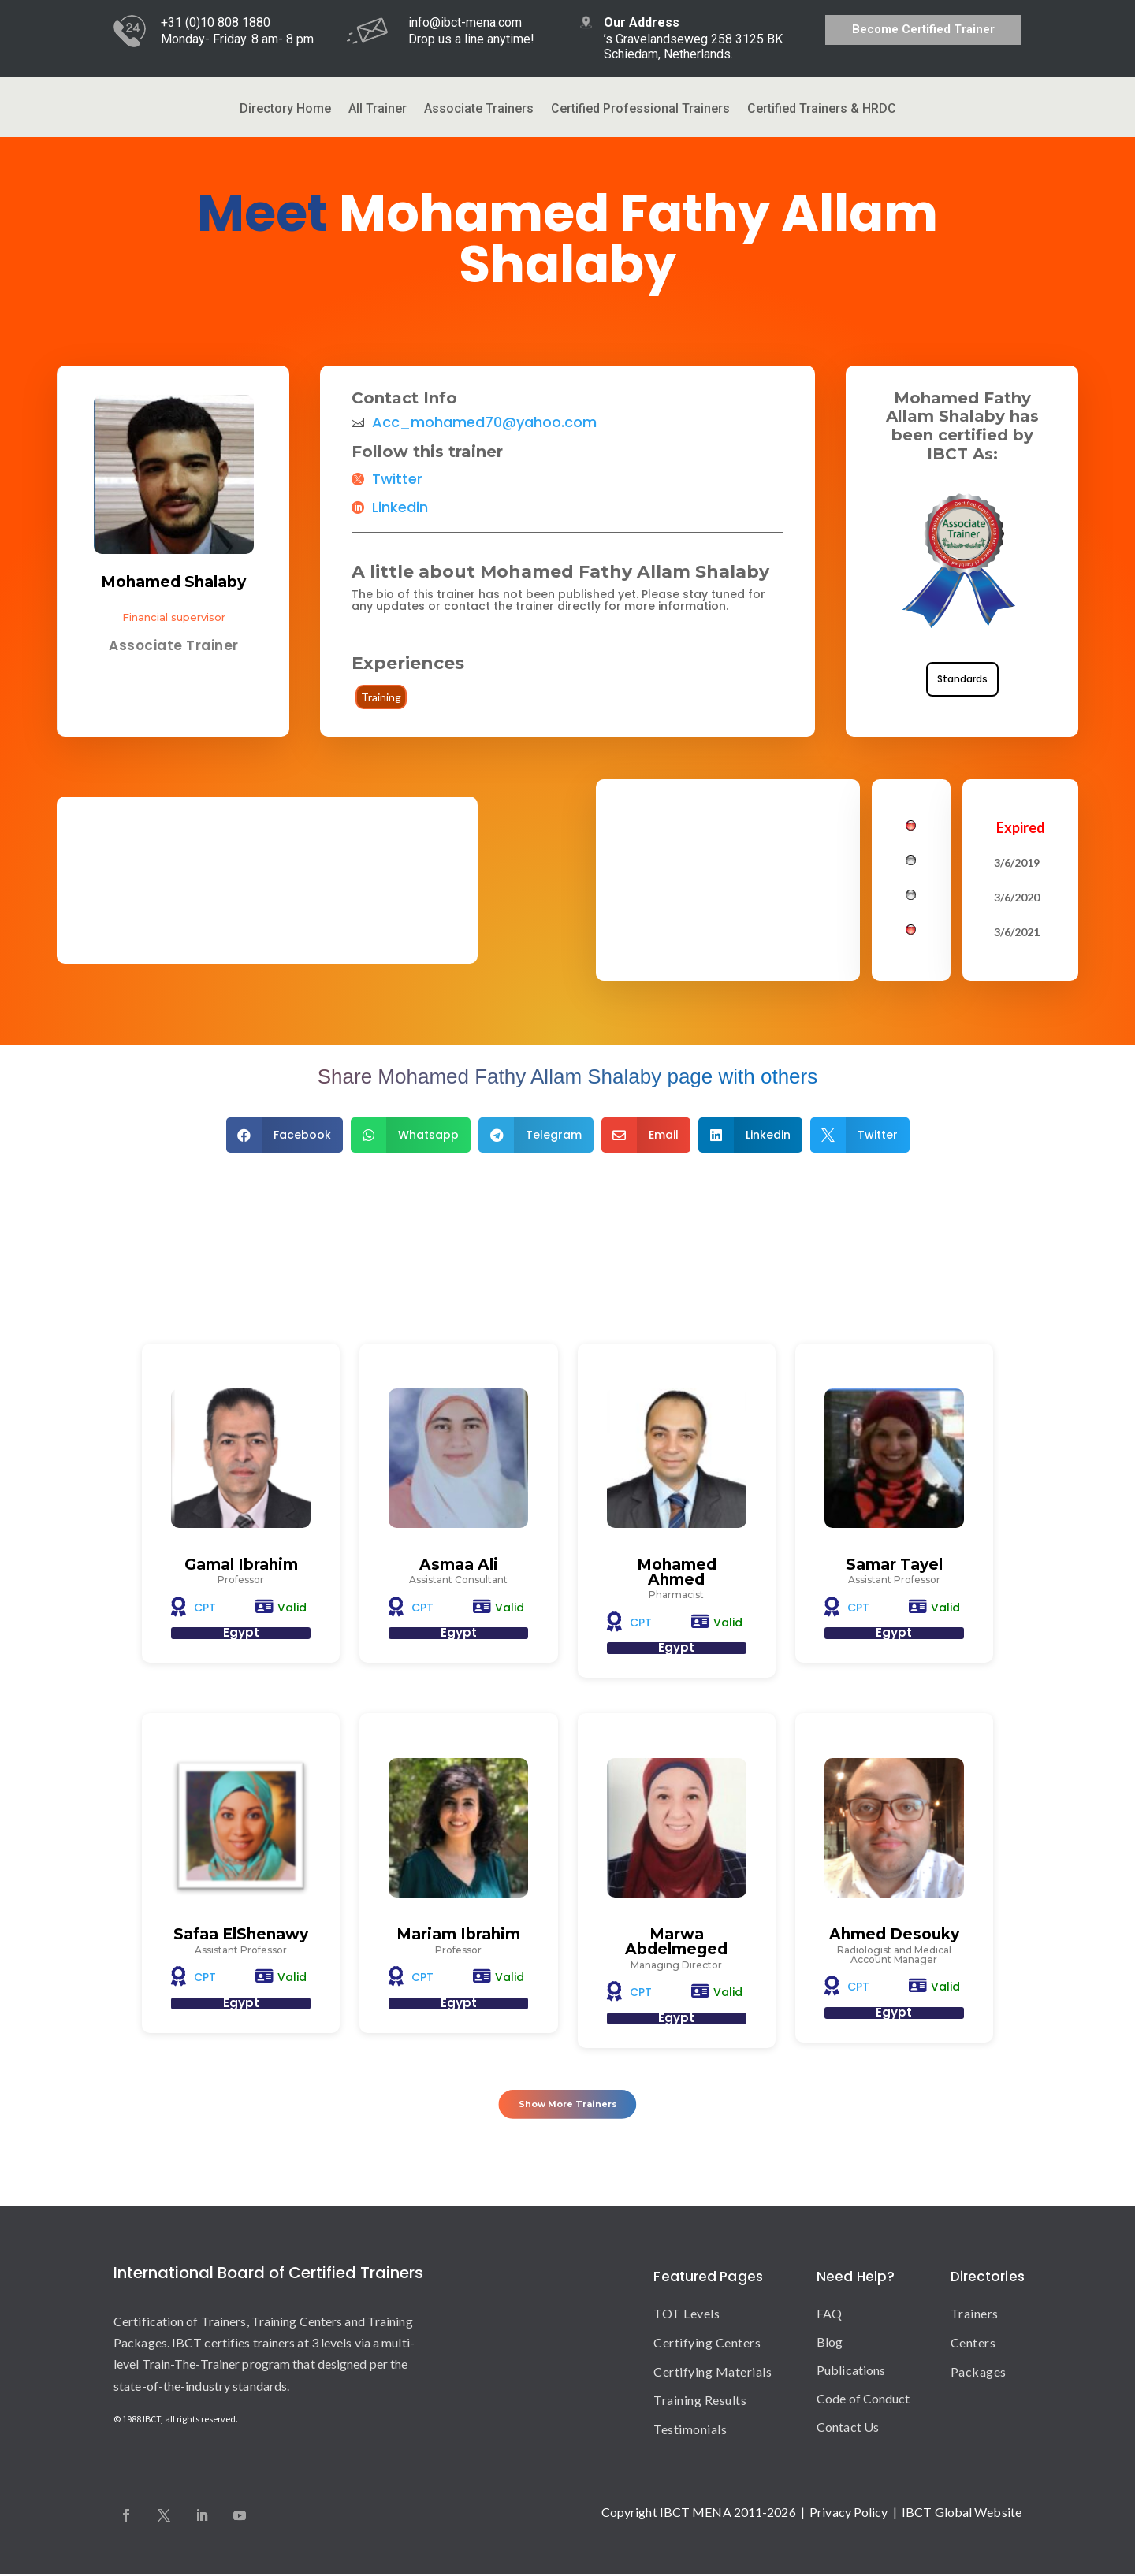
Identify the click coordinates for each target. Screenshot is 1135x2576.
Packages (979, 2373)
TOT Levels (686, 2314)
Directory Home (285, 109)
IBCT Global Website (962, 2513)
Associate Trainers (479, 109)
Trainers (975, 2314)
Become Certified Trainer (923, 29)
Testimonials (690, 2430)
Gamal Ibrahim (241, 1565)
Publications (851, 2371)
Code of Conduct (863, 2399)
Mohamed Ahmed (676, 1572)
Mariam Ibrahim (458, 1935)
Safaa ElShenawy (240, 1935)
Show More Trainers (568, 2101)
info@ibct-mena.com (465, 22)
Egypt (241, 1633)
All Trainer (377, 109)
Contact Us (848, 2428)
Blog (830, 2343)
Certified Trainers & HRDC (821, 109)
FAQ (829, 2314)
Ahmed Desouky (894, 1935)
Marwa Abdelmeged (676, 1942)
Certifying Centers (707, 2343)
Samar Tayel (894, 1565)
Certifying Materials (712, 2373)
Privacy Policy (848, 2513)
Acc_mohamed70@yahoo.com (484, 422)
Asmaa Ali (458, 1565)
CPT (205, 1608)
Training (381, 697)
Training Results (699, 2401)
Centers (973, 2343)
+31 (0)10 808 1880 (215, 22)
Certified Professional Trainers (640, 109)
